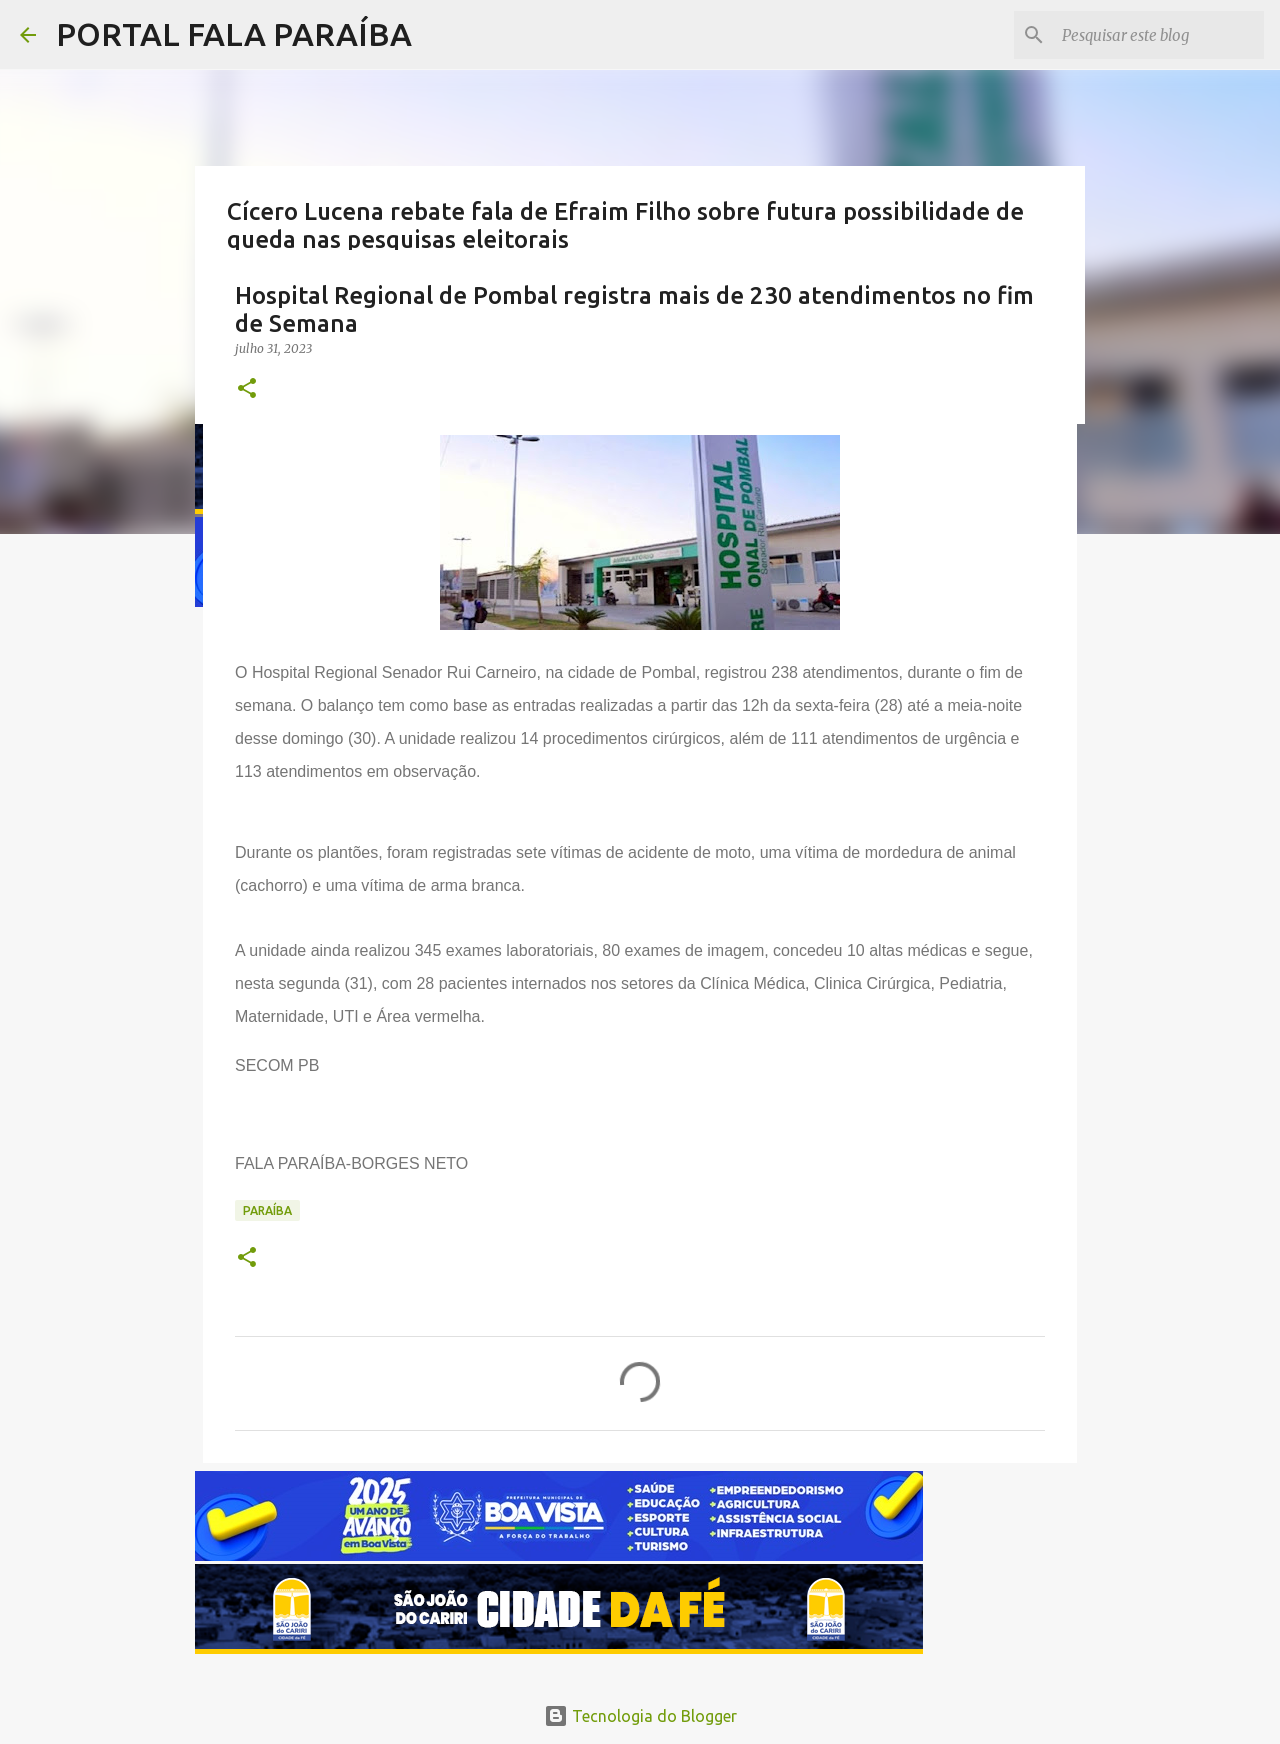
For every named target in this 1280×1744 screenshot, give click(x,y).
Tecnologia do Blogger (640, 1716)
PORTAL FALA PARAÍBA (234, 34)
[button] (247, 389)
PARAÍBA (267, 1210)
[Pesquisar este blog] (1159, 35)
